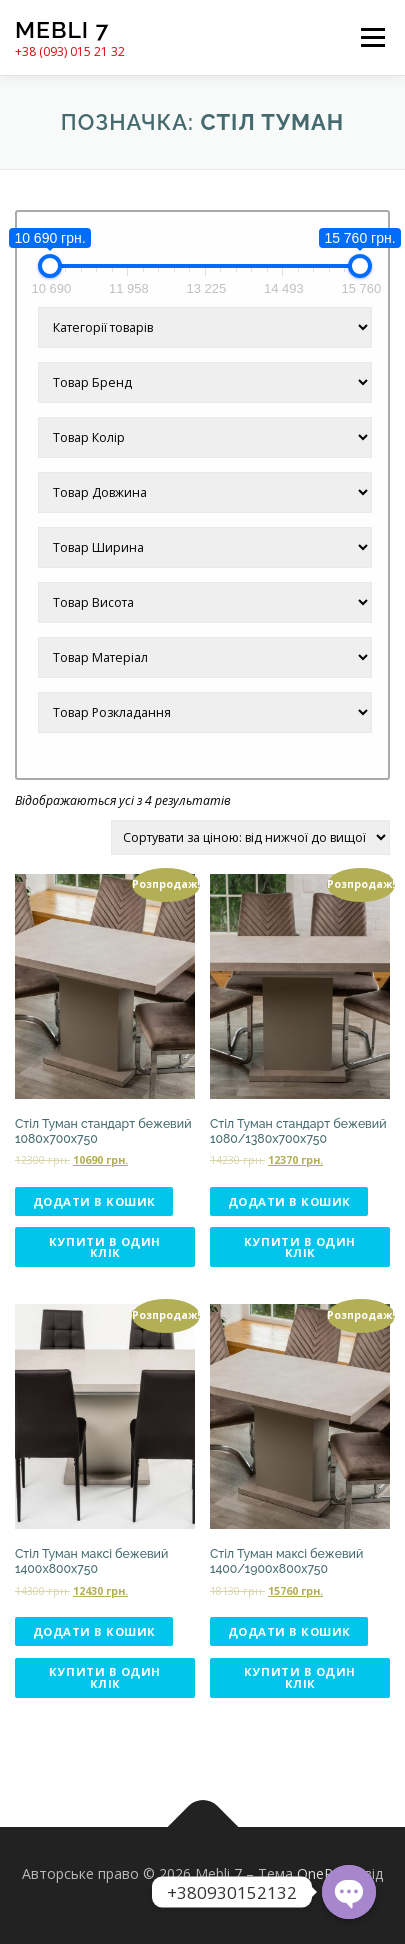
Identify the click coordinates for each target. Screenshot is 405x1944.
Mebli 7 (62, 29)
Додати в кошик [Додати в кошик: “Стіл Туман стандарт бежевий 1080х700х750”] (94, 1201)
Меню (372, 37)
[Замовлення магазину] (250, 837)
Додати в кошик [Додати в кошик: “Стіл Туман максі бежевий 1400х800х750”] (94, 1631)
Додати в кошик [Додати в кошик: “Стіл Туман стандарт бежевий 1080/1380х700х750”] (289, 1201)
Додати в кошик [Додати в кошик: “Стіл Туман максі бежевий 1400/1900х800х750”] (289, 1631)
